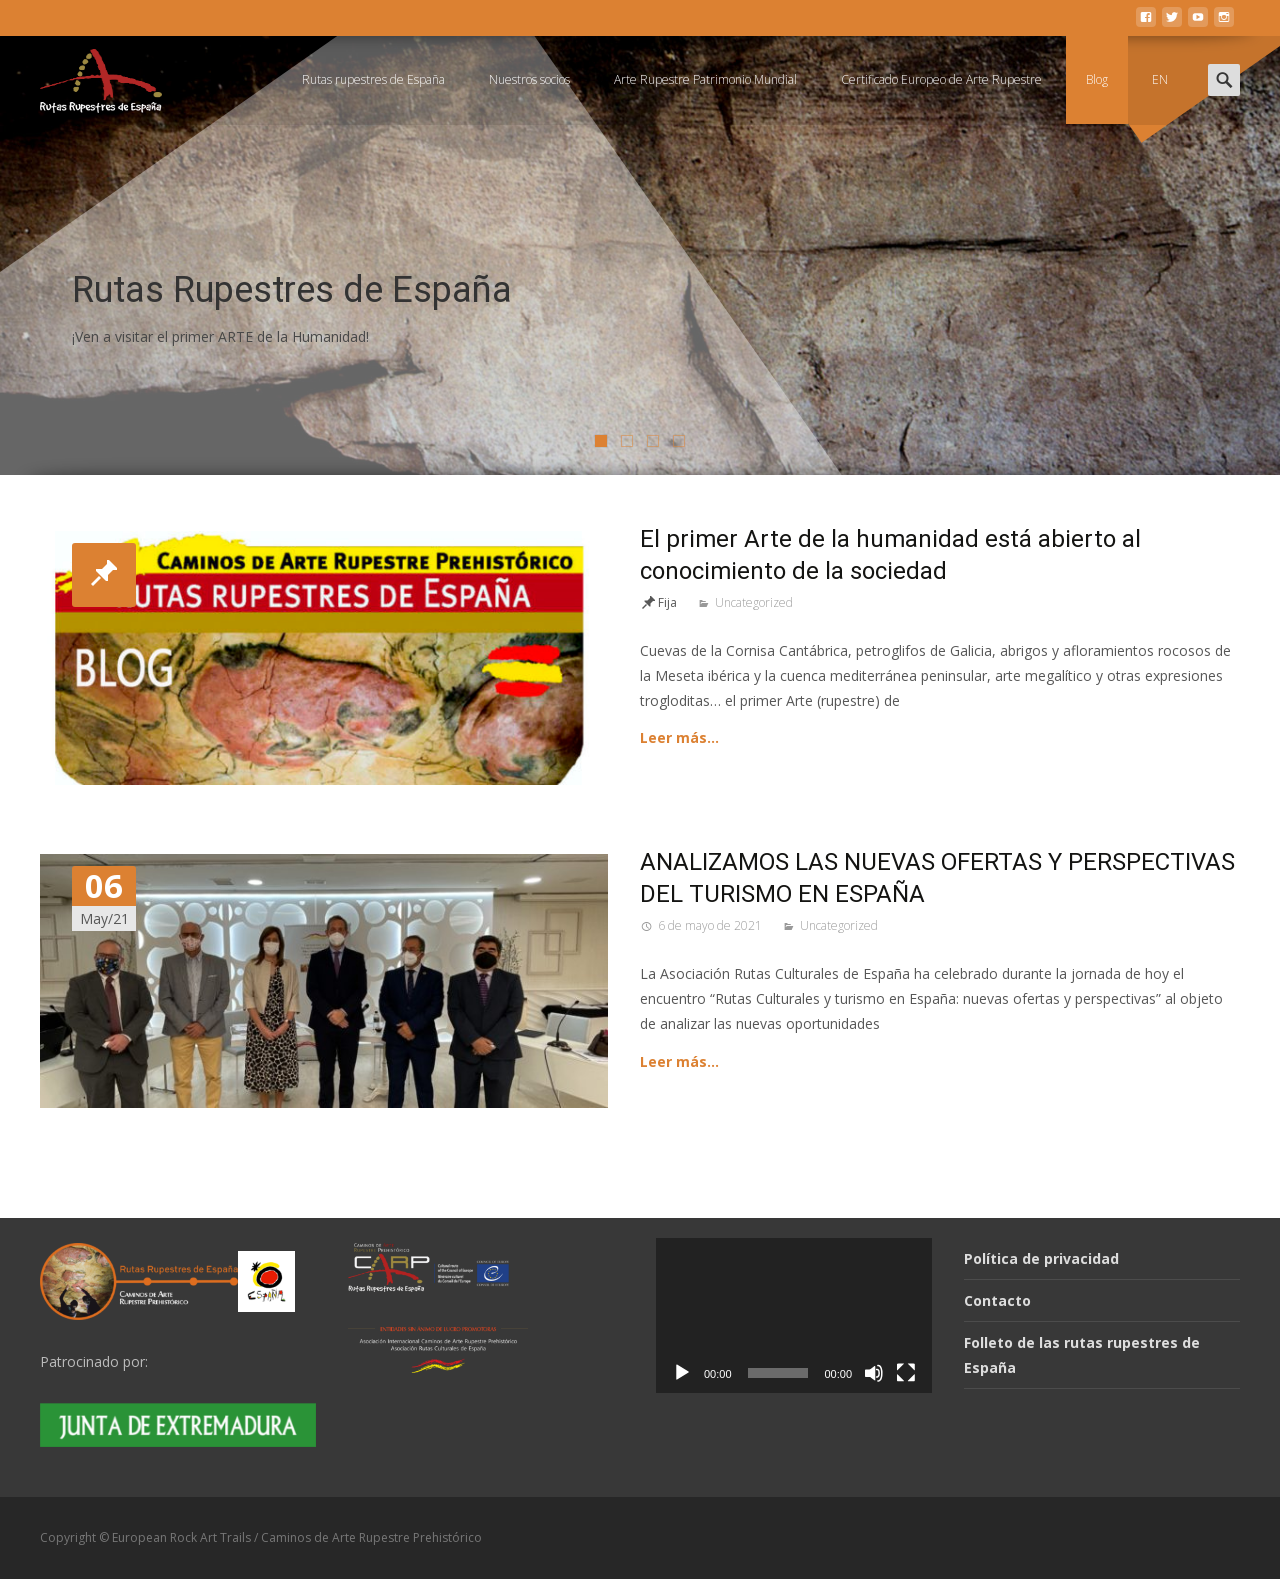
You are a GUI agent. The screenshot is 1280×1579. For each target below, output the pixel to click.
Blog (1097, 79)
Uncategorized (754, 602)
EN (1160, 79)
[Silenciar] (874, 1373)
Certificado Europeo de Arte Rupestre (941, 79)
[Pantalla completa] (906, 1373)
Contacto (997, 1300)
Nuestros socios (529, 79)
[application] (794, 1315)
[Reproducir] (682, 1373)
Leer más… (679, 737)
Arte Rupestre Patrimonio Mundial (705, 79)
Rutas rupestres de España (373, 79)
